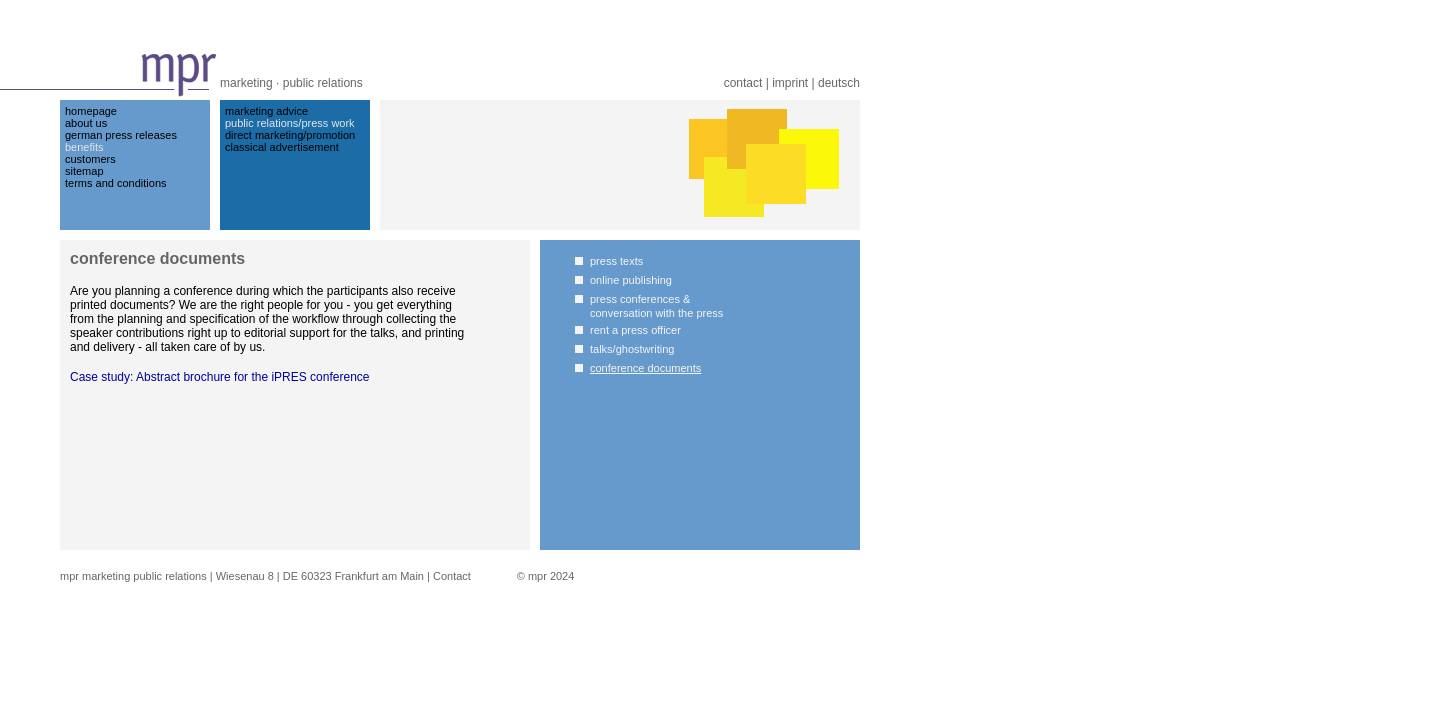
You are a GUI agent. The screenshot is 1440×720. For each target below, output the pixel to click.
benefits (84, 147)
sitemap (84, 171)
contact (743, 83)
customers (90, 159)
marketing (246, 83)
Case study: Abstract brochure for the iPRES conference (219, 377)
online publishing (631, 280)
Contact (452, 576)
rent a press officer (635, 330)
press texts (616, 261)
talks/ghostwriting (632, 349)
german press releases (121, 135)
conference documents (645, 368)
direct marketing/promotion (290, 135)
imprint (790, 83)
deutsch (839, 83)
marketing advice (266, 111)
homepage (91, 111)
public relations (323, 83)
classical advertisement (282, 147)
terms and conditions (116, 183)
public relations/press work (290, 123)
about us (86, 123)
